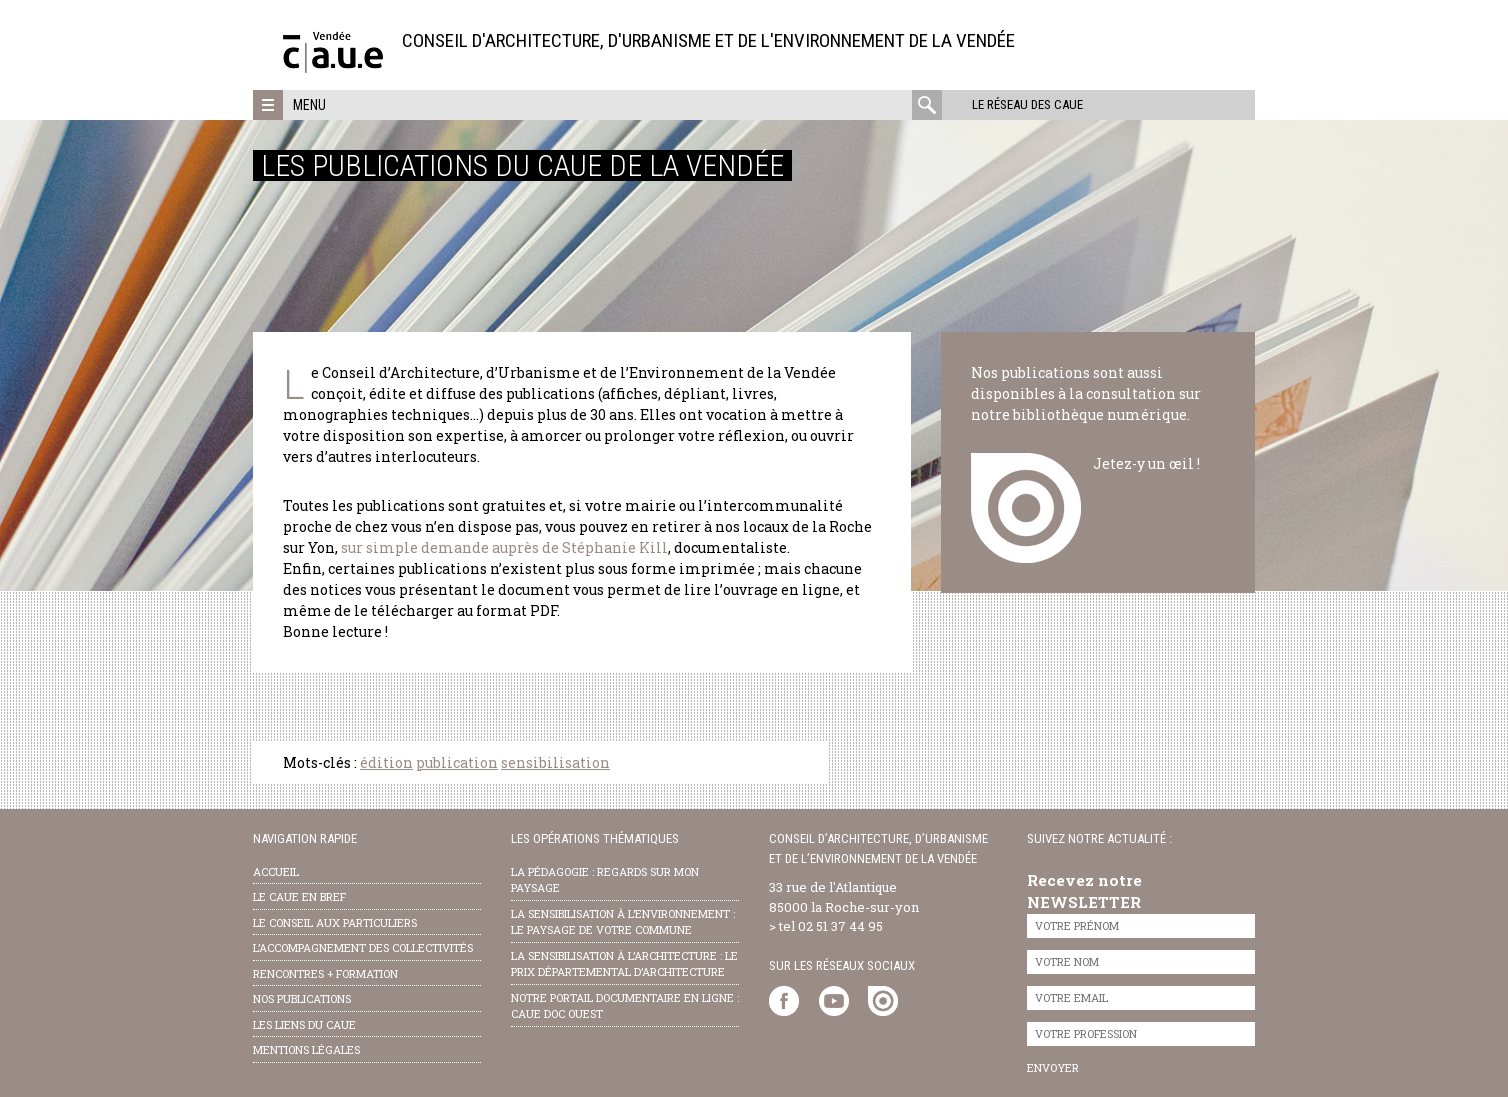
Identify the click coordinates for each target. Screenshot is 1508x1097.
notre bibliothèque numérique (1079, 414)
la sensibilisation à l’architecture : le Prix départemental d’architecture (624, 964)
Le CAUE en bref (299, 896)
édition (386, 762)
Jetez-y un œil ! (1146, 463)
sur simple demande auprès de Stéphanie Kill (504, 547)
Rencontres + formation (325, 973)
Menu (309, 105)
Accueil (276, 871)
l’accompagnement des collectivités (363, 947)
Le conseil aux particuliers (335, 922)
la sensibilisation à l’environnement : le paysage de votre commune (623, 922)
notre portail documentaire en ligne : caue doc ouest (625, 1006)
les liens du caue (304, 1024)
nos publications (302, 998)
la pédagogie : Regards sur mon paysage (605, 880)
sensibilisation (555, 762)
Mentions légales (306, 1049)
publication (457, 762)
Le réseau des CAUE (1027, 104)
